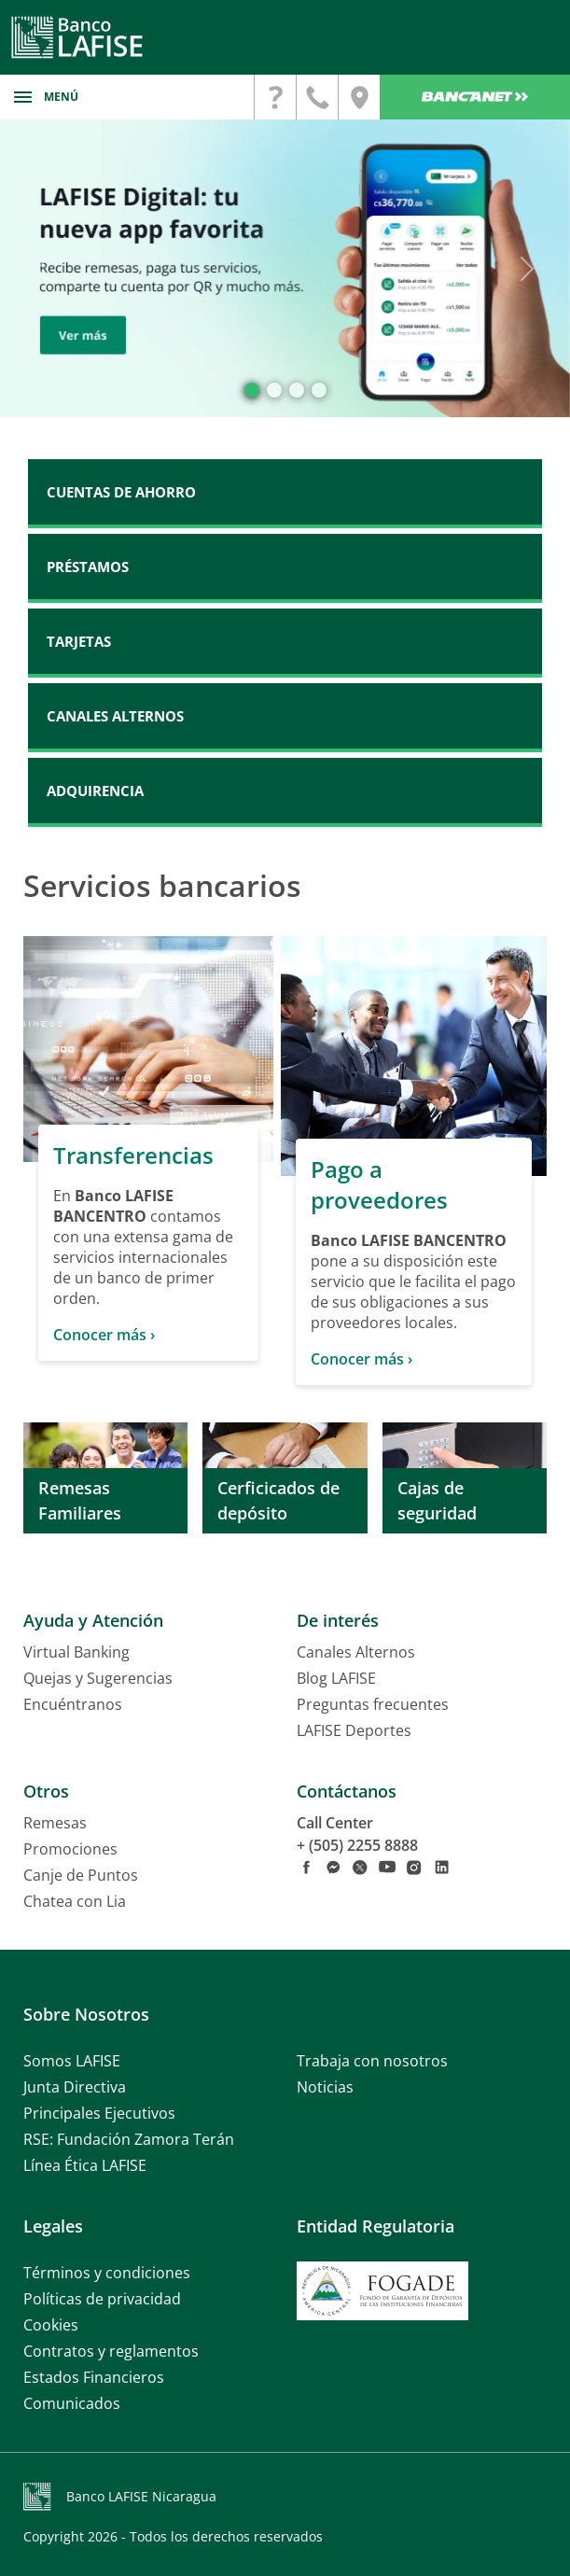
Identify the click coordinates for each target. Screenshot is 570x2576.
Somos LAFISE (71, 2061)
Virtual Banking (76, 1652)
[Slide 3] (319, 390)
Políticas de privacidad (102, 2299)
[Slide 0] (251, 390)
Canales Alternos (356, 1652)
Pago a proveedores (379, 1184)
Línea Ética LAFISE (84, 2165)
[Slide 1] (274, 390)
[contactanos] (275, 97)
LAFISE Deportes (354, 1730)
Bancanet (475, 97)
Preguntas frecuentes (373, 1704)
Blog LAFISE (336, 1678)
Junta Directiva (74, 2087)
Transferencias (133, 1155)
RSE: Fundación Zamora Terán (128, 2139)
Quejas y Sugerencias (98, 1678)
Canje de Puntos (80, 1875)
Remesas (55, 1823)
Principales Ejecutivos (99, 2113)
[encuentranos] (359, 97)
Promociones (70, 1849)
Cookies (50, 2325)
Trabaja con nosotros (372, 2061)
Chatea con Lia (74, 1901)
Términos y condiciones (106, 2272)
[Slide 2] (296, 390)
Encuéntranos (72, 1704)
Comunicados (71, 2403)
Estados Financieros (93, 2377)
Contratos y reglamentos (111, 2351)
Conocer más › (104, 1334)
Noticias (325, 2087)
